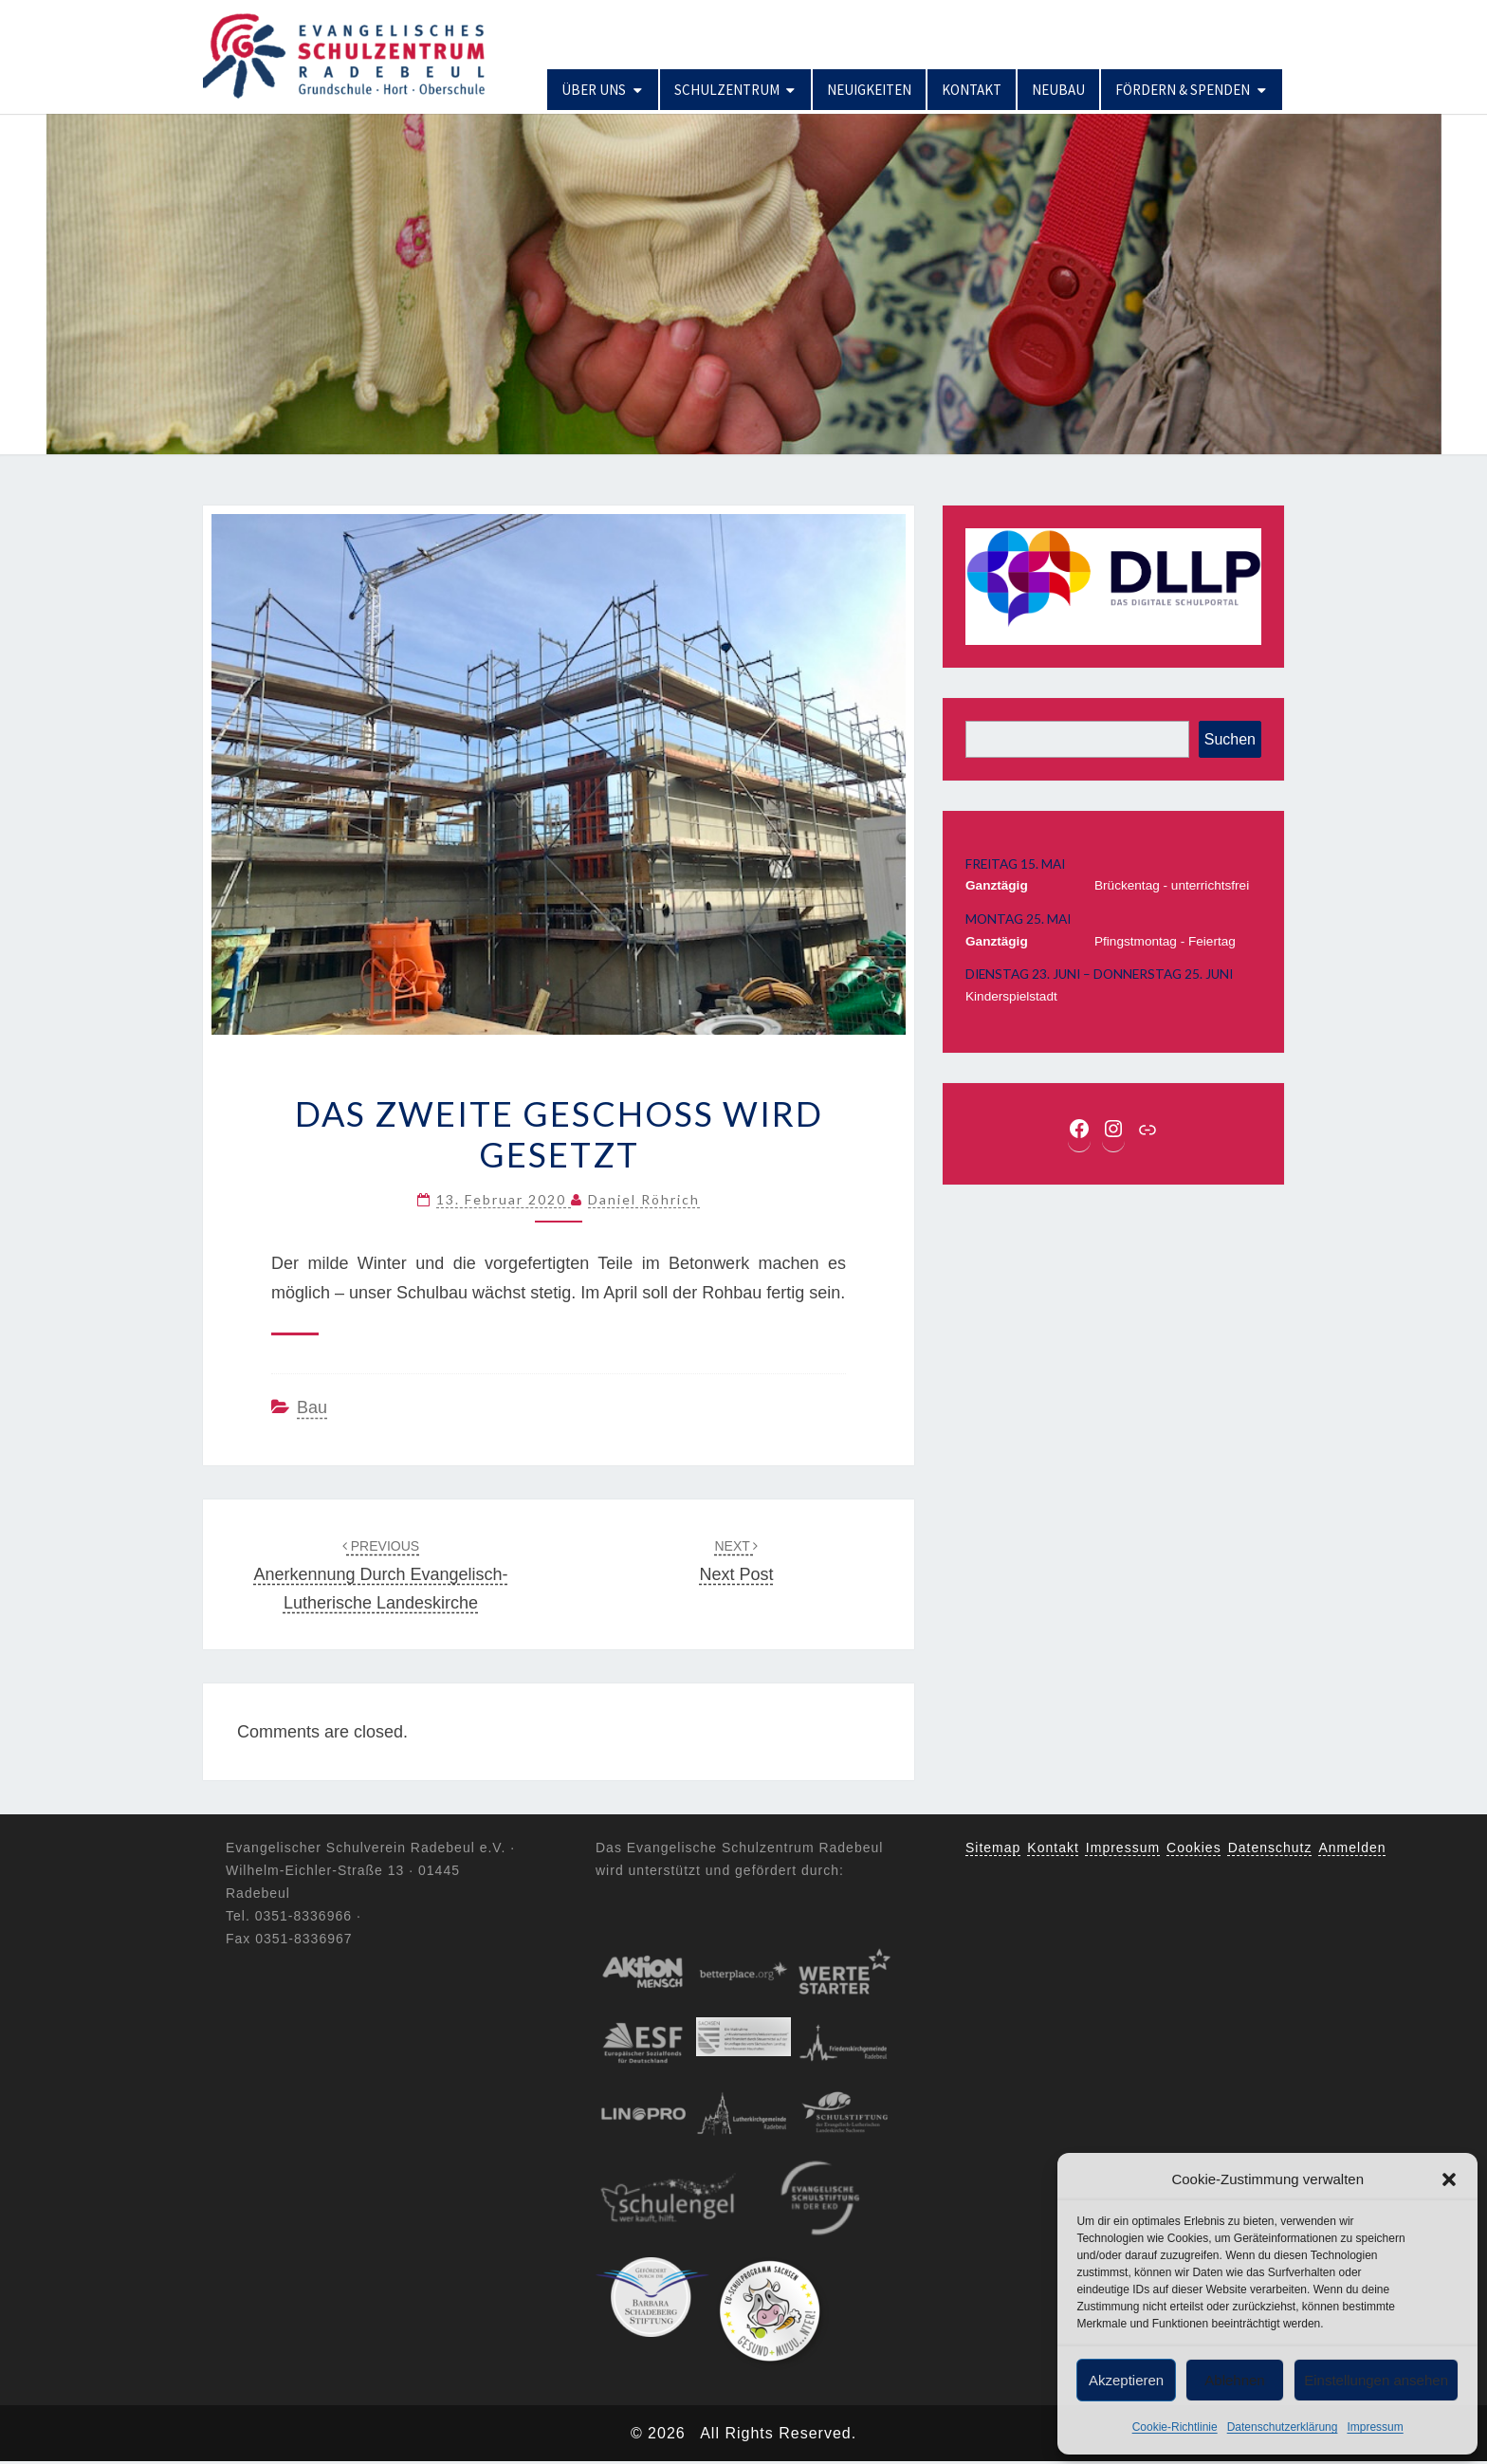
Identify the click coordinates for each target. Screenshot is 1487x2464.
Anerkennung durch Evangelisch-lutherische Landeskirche (380, 1575)
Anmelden (1352, 1847)
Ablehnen (1234, 2380)
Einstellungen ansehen (1376, 2380)
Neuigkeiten (869, 90)
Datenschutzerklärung (1282, 2427)
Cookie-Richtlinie (1175, 2427)
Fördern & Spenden (1182, 90)
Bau (312, 1407)
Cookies (1193, 1847)
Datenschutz (1270, 1847)
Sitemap (992, 1847)
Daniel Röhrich (644, 1199)
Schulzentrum (727, 90)
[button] (1449, 2179)
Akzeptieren (1126, 2380)
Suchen (1230, 739)
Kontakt (971, 90)
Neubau (1058, 90)
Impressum (1375, 2427)
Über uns (593, 90)
